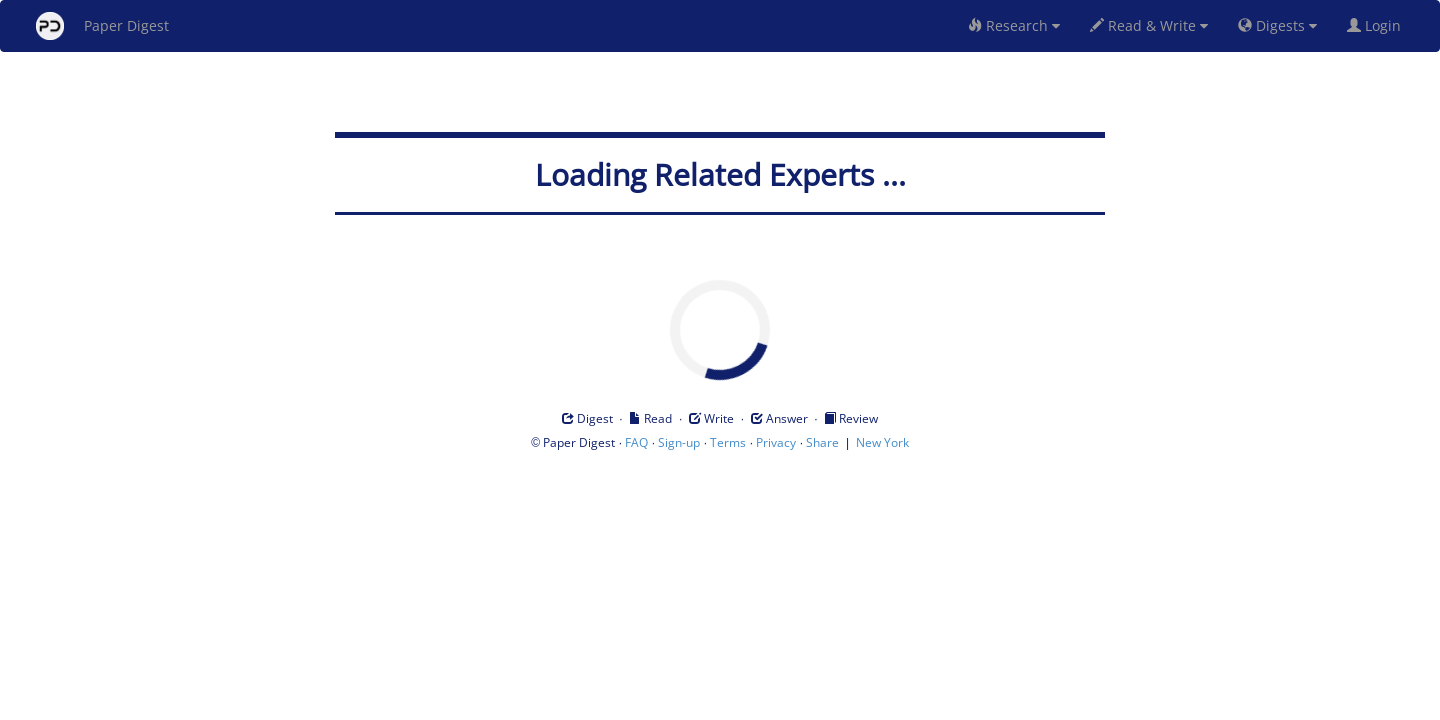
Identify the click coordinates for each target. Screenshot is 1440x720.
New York (882, 442)
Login (1378, 25)
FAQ (636, 442)
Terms (728, 442)
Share (822, 442)
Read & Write (1149, 25)
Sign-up (679, 442)
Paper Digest (102, 26)
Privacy (776, 442)
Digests (1277, 25)
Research (1014, 25)
